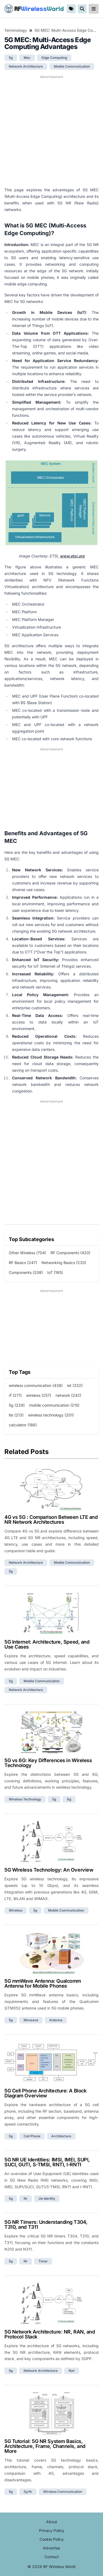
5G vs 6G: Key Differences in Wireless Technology (48, 1762)
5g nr (28, 2492)
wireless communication (62, 2492)
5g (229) (17, 1405)
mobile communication (72, 66)
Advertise (51, 2548)
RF (34, 9)
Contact (51, 2556)
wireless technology (25, 1799)
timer (43, 2261)
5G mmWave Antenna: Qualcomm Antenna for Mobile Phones (42, 1983)
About (51, 2521)
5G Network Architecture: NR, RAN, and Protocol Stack (49, 2334)
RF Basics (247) (23, 1262)
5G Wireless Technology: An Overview (48, 1870)
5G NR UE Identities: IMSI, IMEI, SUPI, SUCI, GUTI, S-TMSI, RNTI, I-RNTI (47, 2162)
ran (72, 2371)
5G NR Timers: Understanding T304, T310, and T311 (45, 2224)
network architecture (26, 66)
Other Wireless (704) (27, 1252)
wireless (15, 1910)
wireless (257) (38, 1395)
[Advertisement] (51, 131)
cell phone (32, 2136)
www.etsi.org (72, 556)
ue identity (46, 2198)
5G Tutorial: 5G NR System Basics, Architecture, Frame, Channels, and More (44, 2446)
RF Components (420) (70, 1252)
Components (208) (26, 1272)
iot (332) (75, 1385)
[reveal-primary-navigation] (94, 9)
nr (25, 2198)
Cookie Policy (52, 2539)
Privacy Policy (51, 2530)
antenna (55, 2020)
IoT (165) (55, 1272)
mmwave (31, 2020)
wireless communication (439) (36, 1385)
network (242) (68, 1395)
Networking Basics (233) (63, 1262)
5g (11, 58)
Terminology (15, 30)
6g (69, 1799)
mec (27, 58)
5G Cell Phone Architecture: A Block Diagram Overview (45, 2093)
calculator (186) (23, 1425)
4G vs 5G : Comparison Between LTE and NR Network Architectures (51, 1519)
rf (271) (15, 1395)
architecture (61, 2136)
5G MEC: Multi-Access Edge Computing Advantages (67, 30)
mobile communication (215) (54, 1405)
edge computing (54, 58)
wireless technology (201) (51, 1415)
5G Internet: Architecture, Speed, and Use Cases (46, 1644)
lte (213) (16, 1415)
